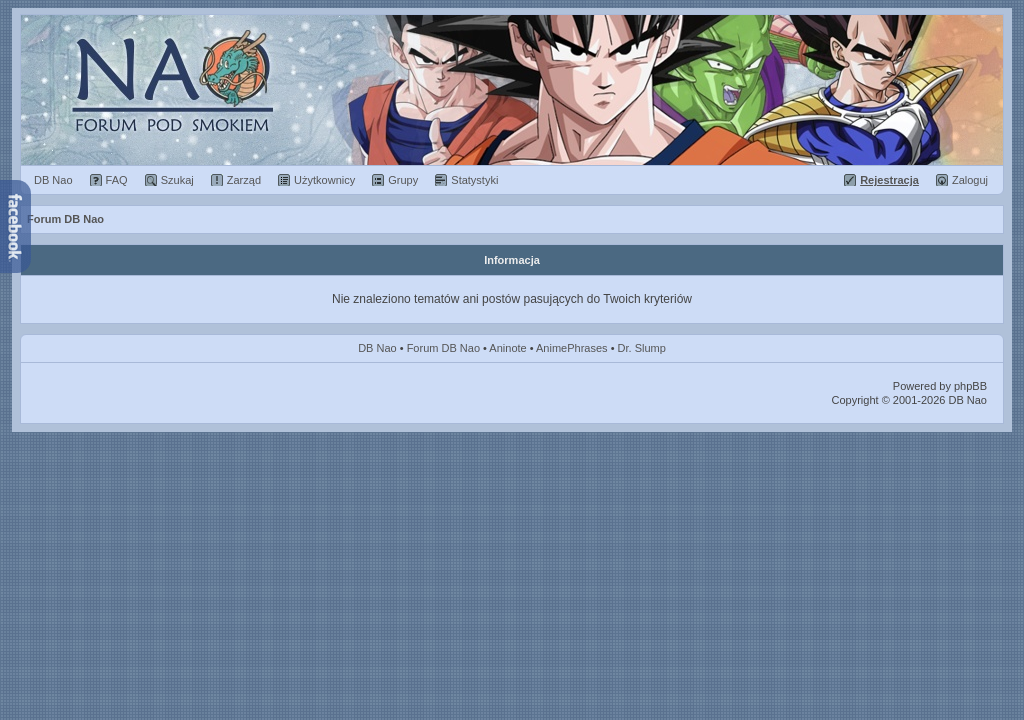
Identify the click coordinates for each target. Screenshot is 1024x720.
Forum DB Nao (443, 348)
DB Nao (377, 348)
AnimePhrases (572, 348)
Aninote (507, 348)
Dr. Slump (642, 348)
